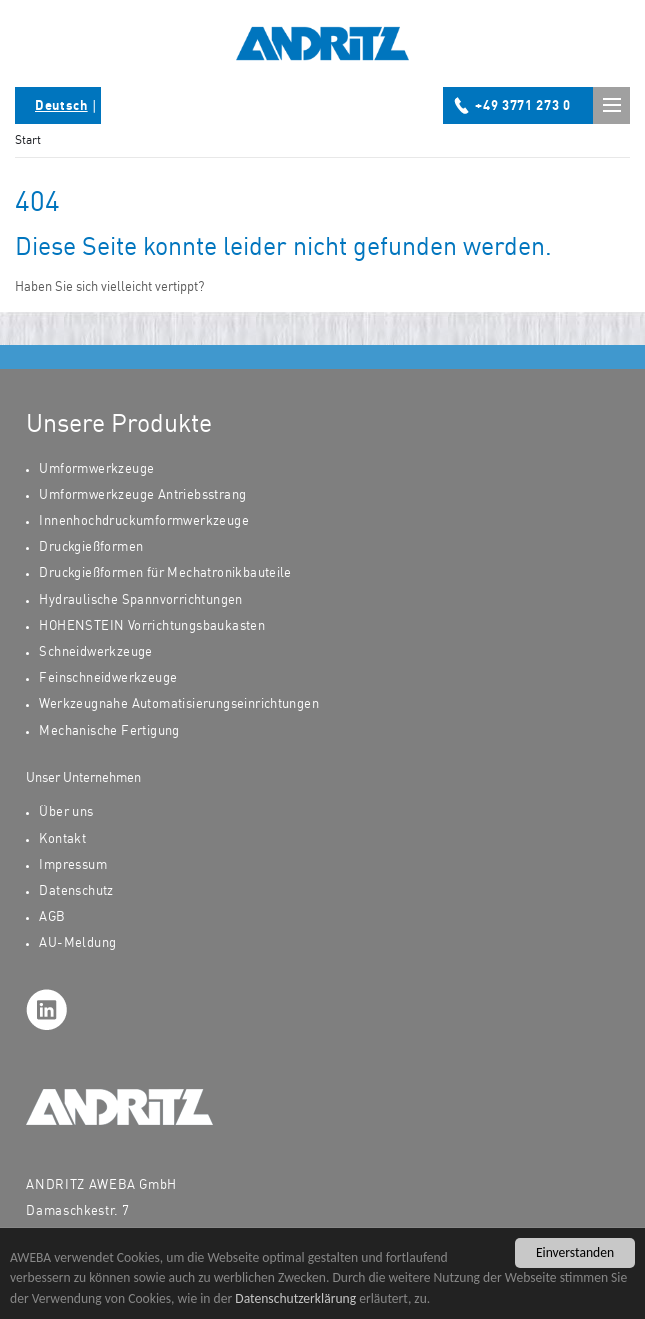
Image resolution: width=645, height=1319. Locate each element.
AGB (52, 917)
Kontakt (62, 839)
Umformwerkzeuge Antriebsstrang (142, 495)
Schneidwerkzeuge (95, 652)
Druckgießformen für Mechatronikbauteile (165, 573)
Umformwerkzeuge (96, 469)
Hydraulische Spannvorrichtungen (140, 600)
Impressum (73, 865)
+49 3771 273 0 (522, 106)
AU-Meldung (77, 943)
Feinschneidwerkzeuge (108, 678)
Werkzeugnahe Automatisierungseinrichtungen (179, 704)
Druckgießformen (91, 547)
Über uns (66, 812)
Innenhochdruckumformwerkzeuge (143, 521)
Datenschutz (76, 891)
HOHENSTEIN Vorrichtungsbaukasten (152, 626)
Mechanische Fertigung (109, 731)
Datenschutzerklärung (295, 1309)
